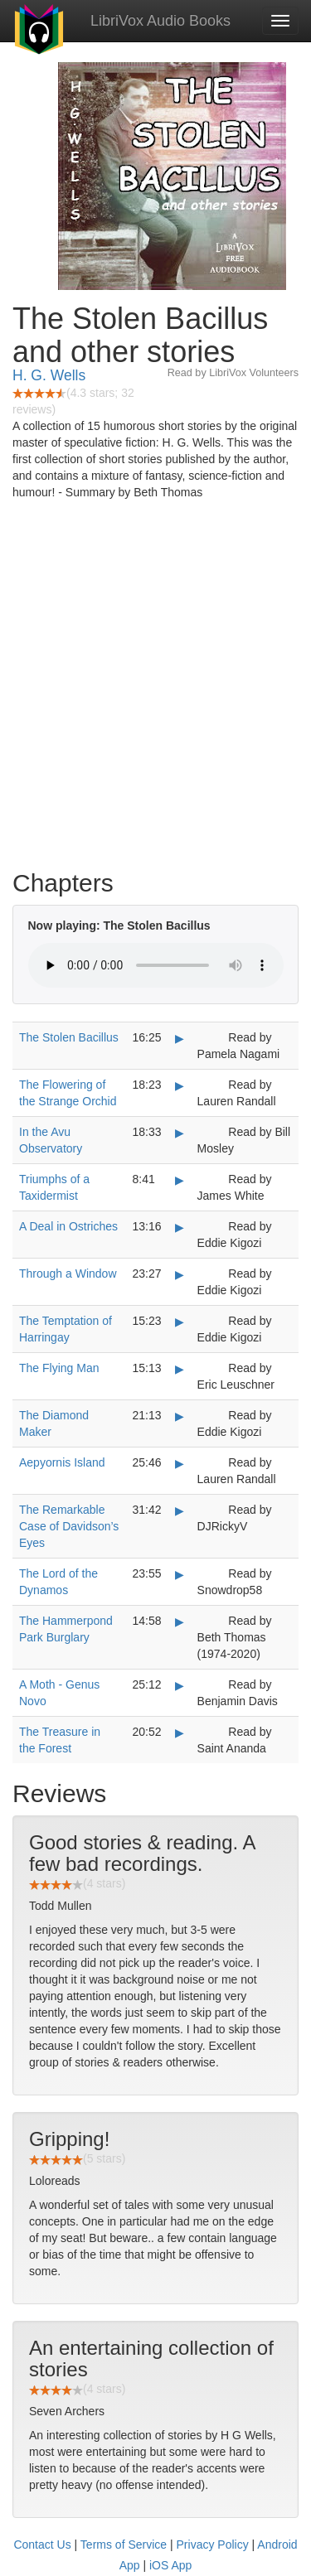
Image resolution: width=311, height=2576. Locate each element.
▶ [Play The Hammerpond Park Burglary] (179, 1621)
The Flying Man (59, 1368)
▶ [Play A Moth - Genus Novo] (179, 1685)
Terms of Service (123, 2544)
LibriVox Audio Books (160, 20)
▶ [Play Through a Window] (179, 1274)
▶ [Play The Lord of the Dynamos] (179, 1574)
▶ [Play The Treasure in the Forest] (179, 1732)
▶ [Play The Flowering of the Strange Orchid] (179, 1085)
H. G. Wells (48, 375)
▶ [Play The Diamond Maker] (179, 1416)
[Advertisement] (155, 689)
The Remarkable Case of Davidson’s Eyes (69, 1526)
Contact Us (41, 2544)
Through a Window (68, 1273)
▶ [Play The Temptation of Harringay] (179, 1321)
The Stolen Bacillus (69, 1037)
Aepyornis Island (62, 1462)
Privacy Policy (213, 2544)
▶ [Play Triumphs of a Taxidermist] (179, 1180)
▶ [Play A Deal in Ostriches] (179, 1227)
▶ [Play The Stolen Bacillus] (179, 1038)
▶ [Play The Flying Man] (179, 1369)
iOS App (170, 2565)
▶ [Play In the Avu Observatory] (179, 1132)
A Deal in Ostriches (68, 1226)
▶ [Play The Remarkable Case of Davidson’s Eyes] (179, 1510)
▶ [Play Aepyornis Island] (179, 1463)
